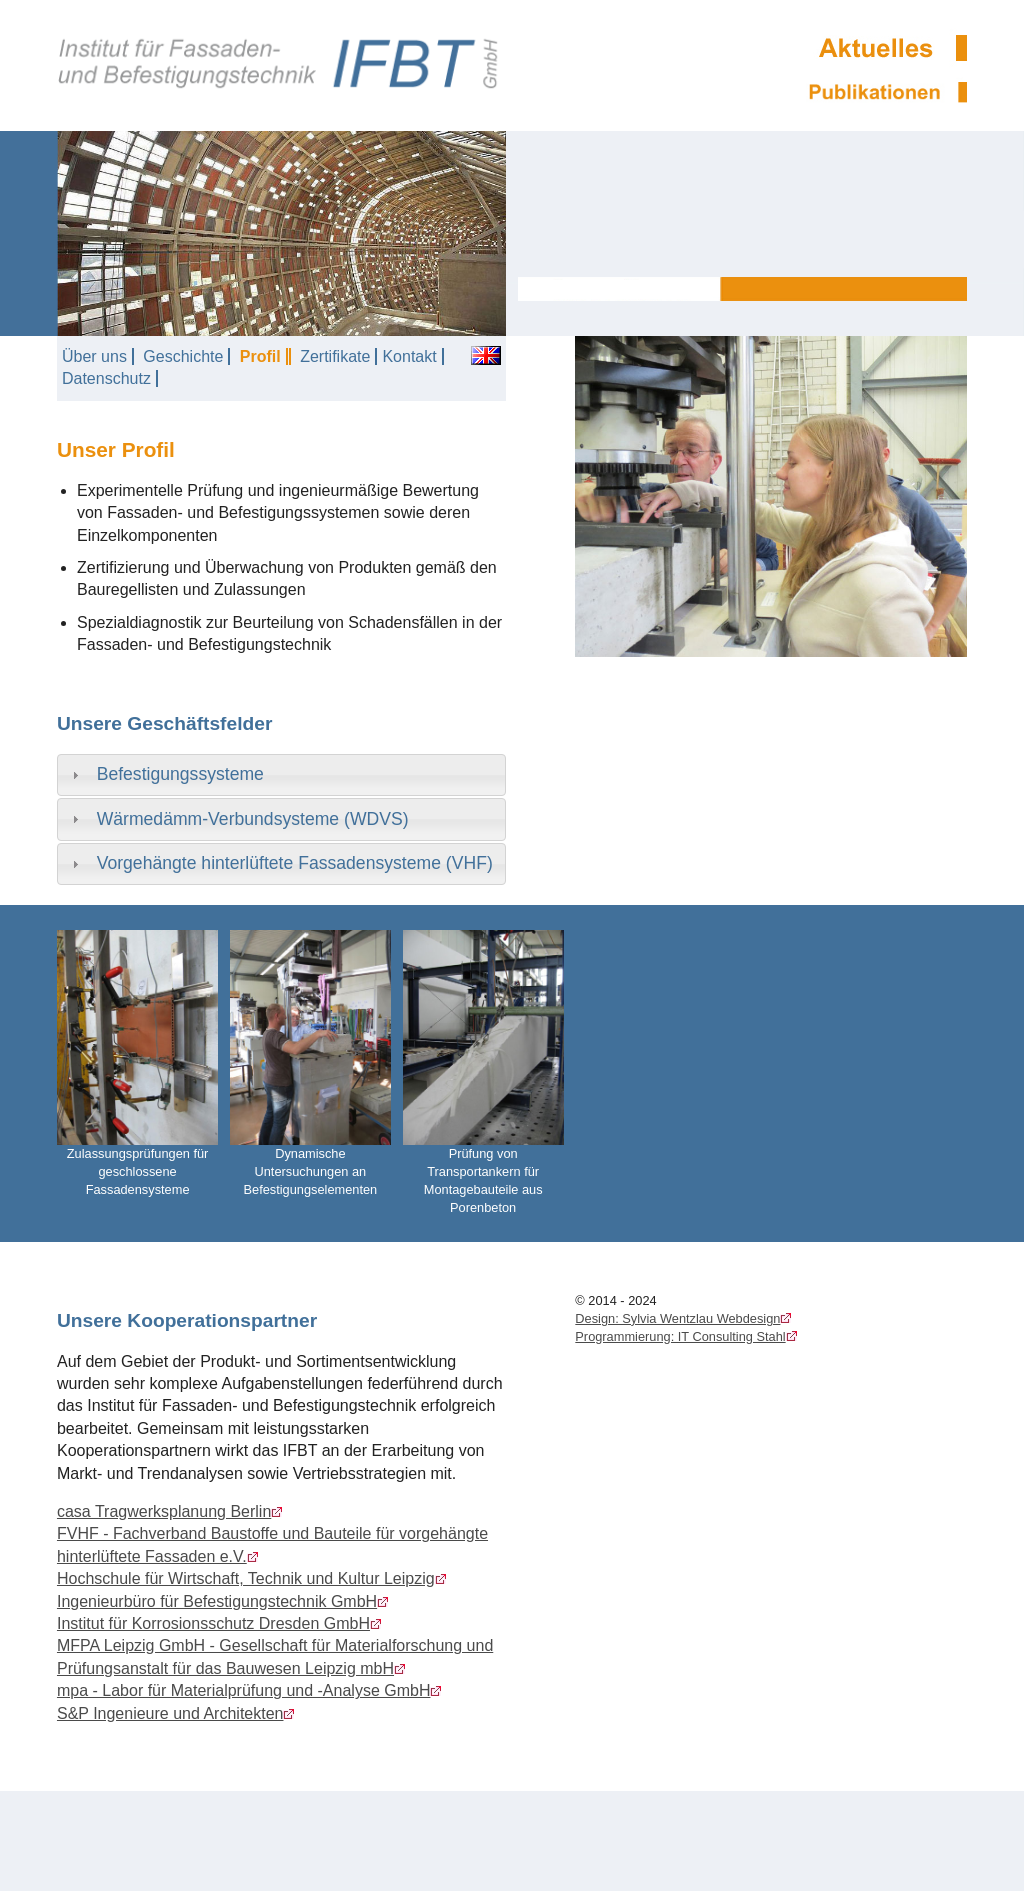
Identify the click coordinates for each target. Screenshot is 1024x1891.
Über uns (94, 356)
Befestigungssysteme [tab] (165, 774)
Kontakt (409, 356)
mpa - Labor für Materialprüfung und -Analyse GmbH (244, 1690)
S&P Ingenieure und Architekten (170, 1713)
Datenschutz (106, 378)
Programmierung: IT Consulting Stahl (680, 1336)
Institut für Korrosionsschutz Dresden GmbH (213, 1623)
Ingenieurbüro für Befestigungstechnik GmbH (217, 1601)
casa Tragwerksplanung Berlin (164, 1511)
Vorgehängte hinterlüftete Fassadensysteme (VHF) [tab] (280, 863)
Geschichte (183, 356)
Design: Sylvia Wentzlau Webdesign (677, 1318)
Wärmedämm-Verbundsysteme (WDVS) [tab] (238, 819)
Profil (260, 356)
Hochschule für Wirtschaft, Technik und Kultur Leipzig (246, 1578)
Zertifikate (335, 356)
